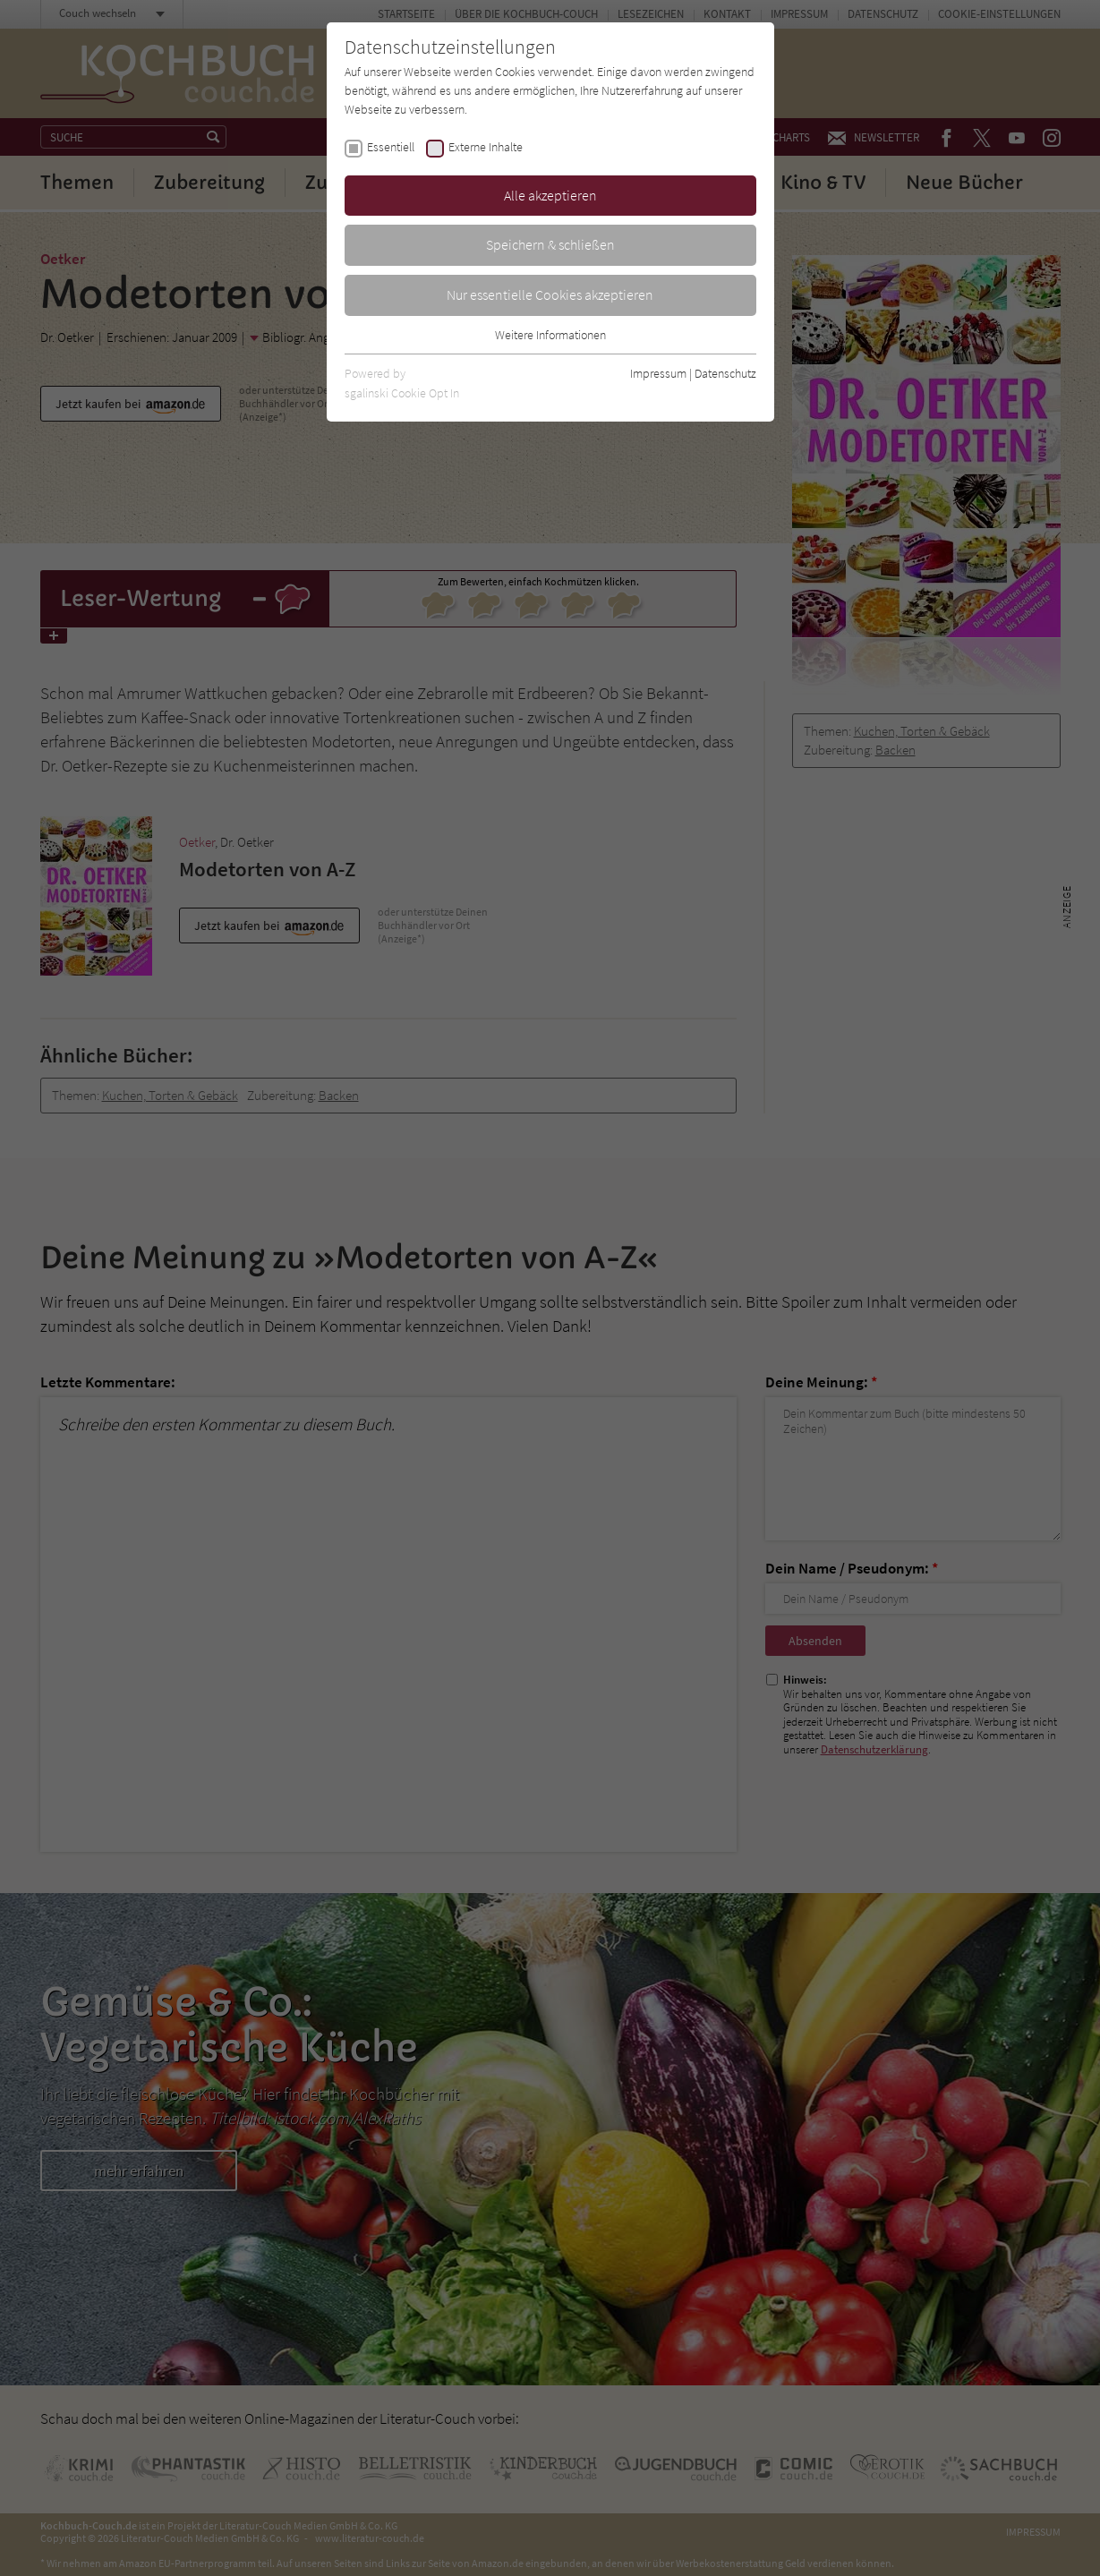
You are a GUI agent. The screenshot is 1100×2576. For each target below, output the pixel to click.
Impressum (658, 373)
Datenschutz (725, 373)
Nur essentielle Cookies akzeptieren (550, 294)
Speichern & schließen (550, 244)
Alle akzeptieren (550, 195)
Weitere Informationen (550, 335)
